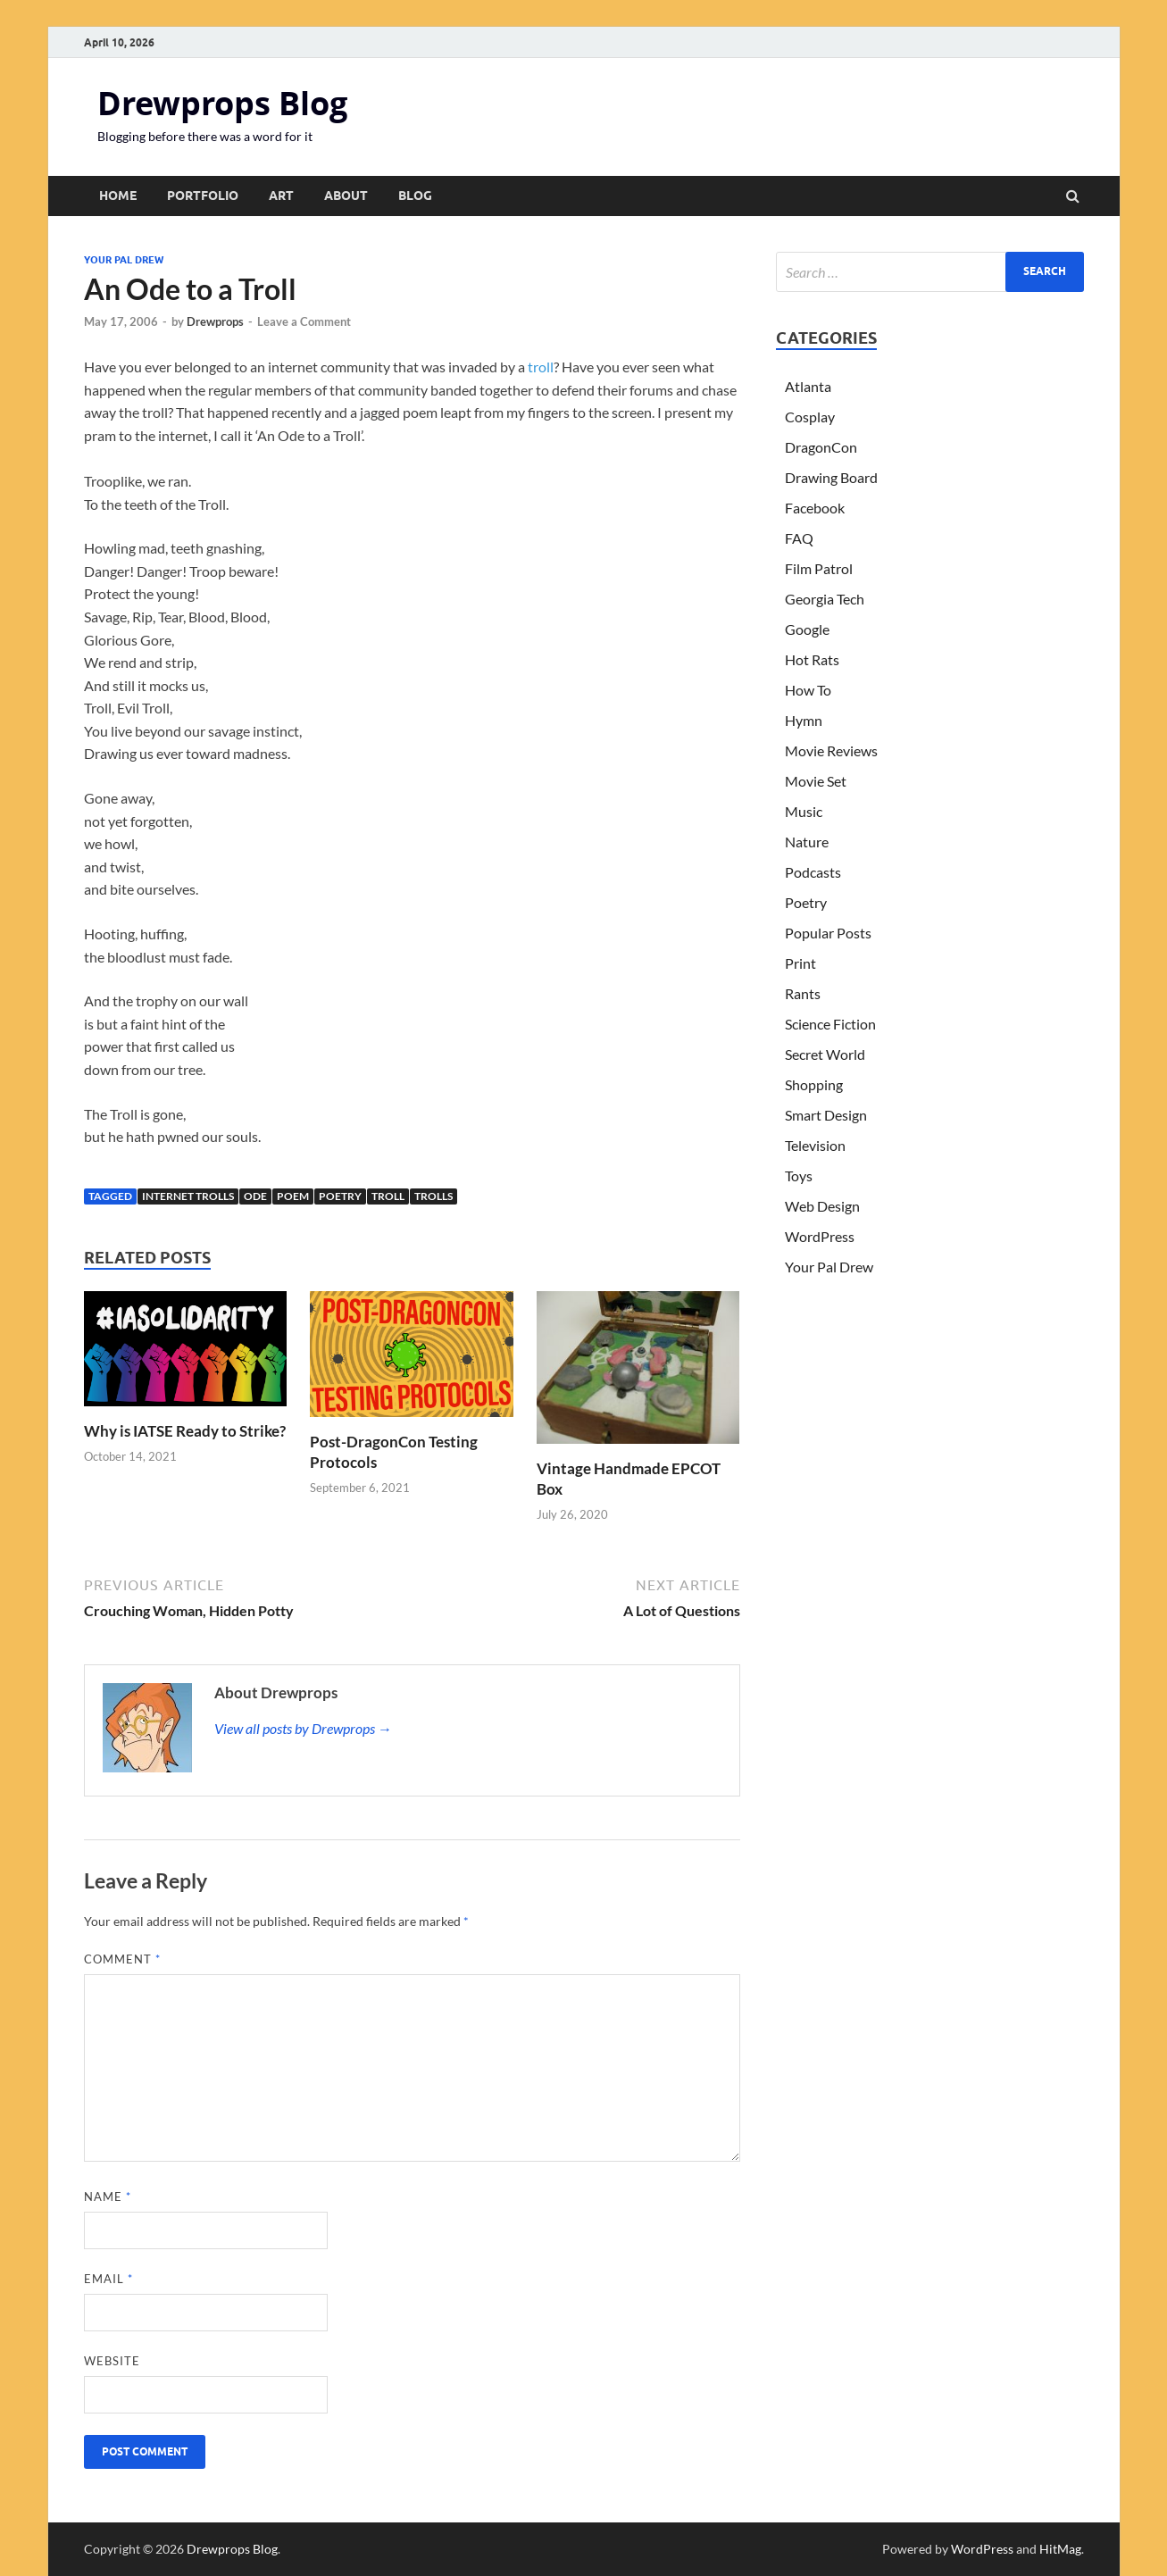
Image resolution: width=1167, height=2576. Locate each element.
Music (803, 811)
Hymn (803, 720)
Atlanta (808, 386)
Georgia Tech (824, 598)
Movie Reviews (831, 750)
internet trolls (188, 1196)
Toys (799, 1175)
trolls (433, 1196)
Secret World (825, 1054)
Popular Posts (828, 932)
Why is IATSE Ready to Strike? (185, 1430)
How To (808, 689)
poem (293, 1196)
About (346, 195)
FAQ (799, 537)
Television (815, 1145)
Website (112, 2361)
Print (800, 963)
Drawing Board (831, 477)
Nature (807, 841)
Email (108, 2279)
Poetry (340, 1196)
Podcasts (813, 871)
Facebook (815, 507)
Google (807, 629)
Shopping (814, 1084)
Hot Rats (812, 659)
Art (281, 195)
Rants (803, 993)
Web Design (822, 1205)
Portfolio (202, 195)
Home (118, 195)
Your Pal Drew (123, 260)
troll (541, 366)
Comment (122, 1959)
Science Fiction (830, 1023)
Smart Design (826, 1114)
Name (107, 2196)
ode (255, 1196)
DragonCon (821, 446)
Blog (415, 195)
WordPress (819, 1236)
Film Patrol (819, 568)
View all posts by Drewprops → (303, 1728)
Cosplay (810, 416)
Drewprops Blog (222, 103)
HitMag (1060, 2548)
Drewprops (215, 321)
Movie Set (815, 780)
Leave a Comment (304, 321)
